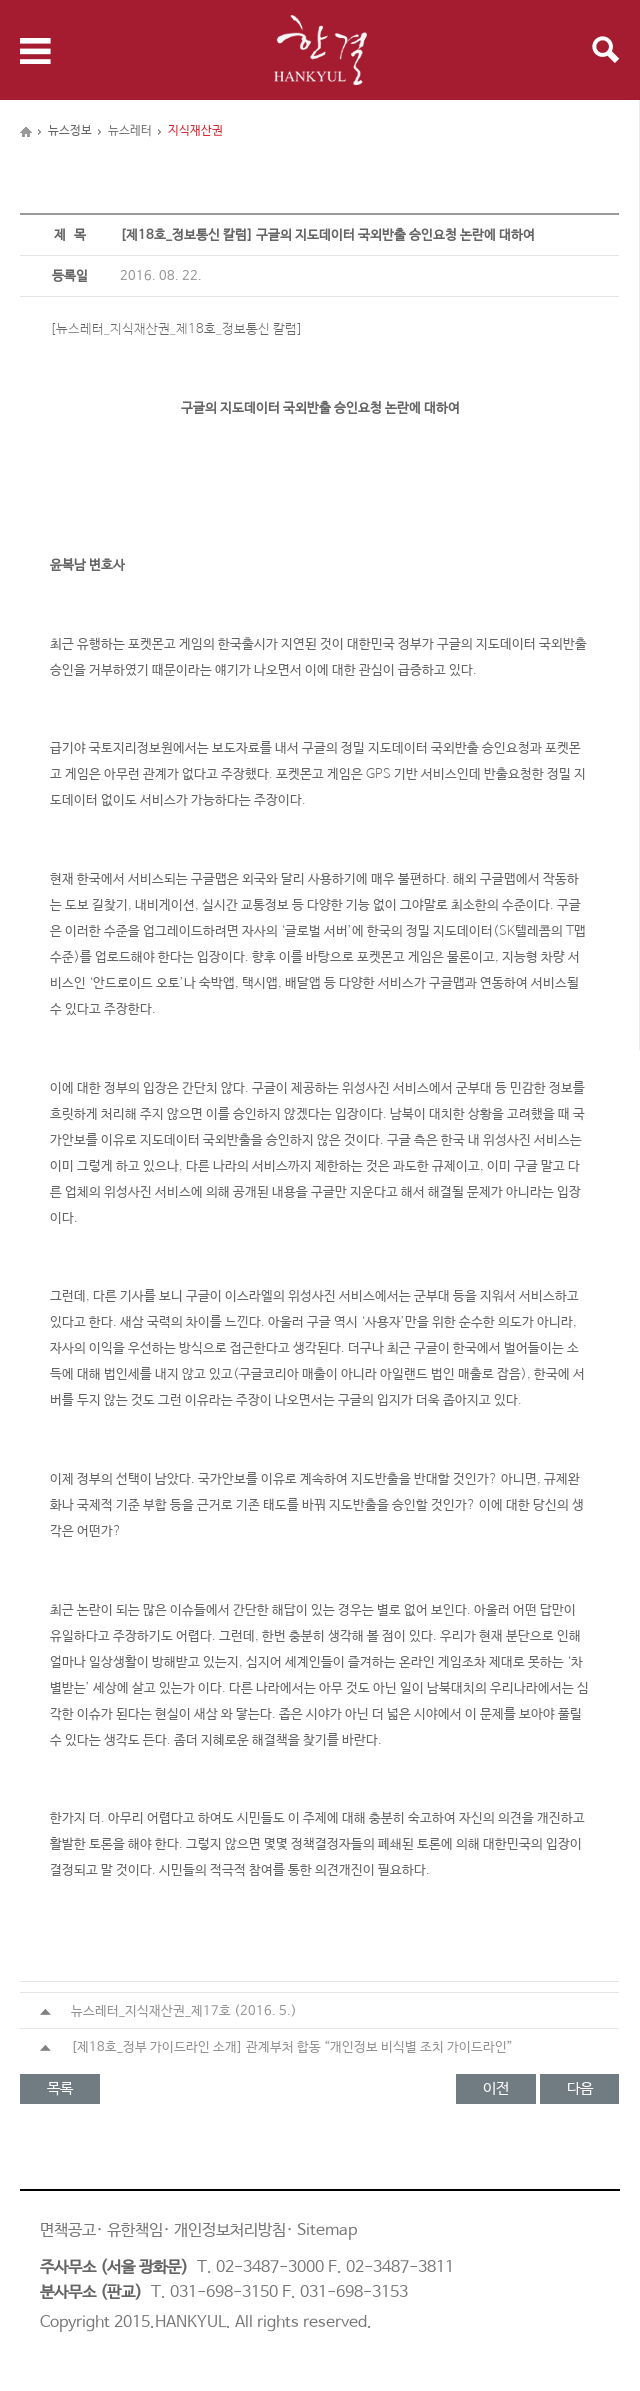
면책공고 (68, 2230)
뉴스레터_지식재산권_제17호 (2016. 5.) (168, 2011)
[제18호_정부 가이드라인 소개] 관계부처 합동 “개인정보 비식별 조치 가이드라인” (276, 2047)
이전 (496, 2088)
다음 (580, 2088)
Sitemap (327, 2230)
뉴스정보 (70, 131)
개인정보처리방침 (230, 2230)
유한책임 (135, 2230)
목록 (60, 2088)
